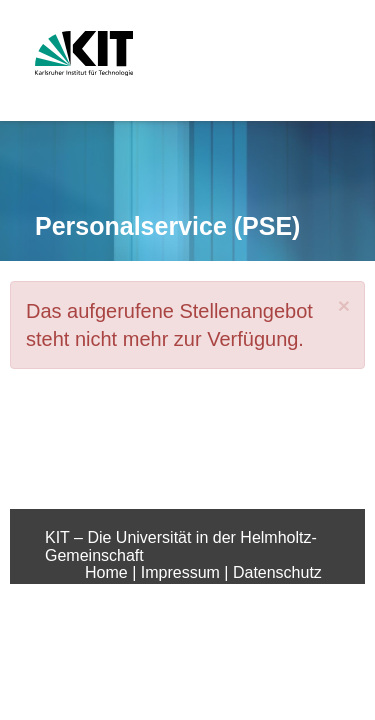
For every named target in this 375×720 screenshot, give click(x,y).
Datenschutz (277, 572)
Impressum (183, 572)
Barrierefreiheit (148, 590)
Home (108, 572)
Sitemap (243, 590)
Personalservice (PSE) (167, 226)
